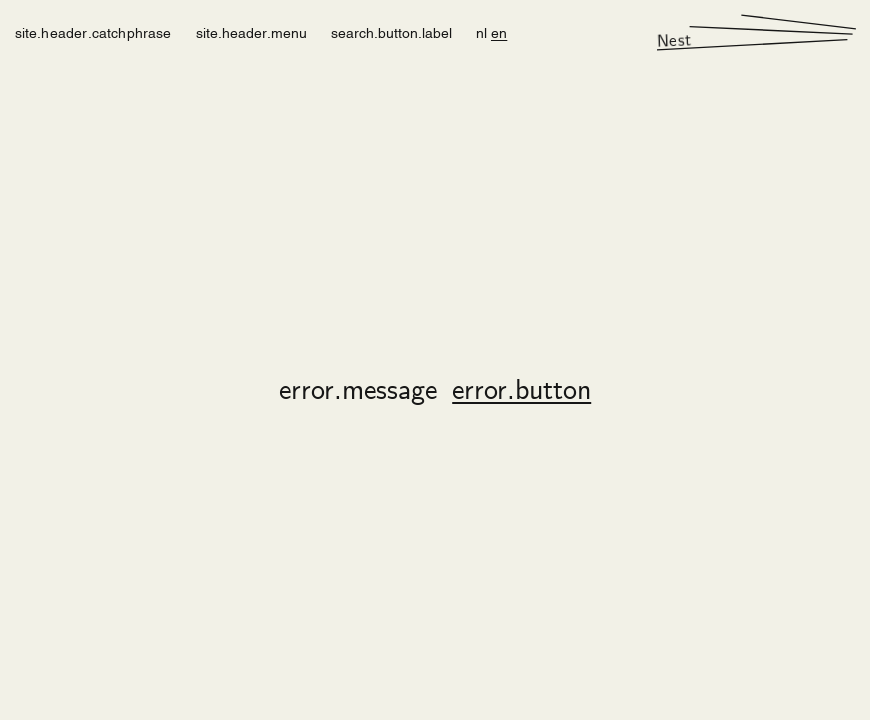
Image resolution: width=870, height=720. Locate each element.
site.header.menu (251, 31)
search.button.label (391, 31)
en (499, 31)
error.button (521, 392)
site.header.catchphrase (93, 31)
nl (481, 31)
